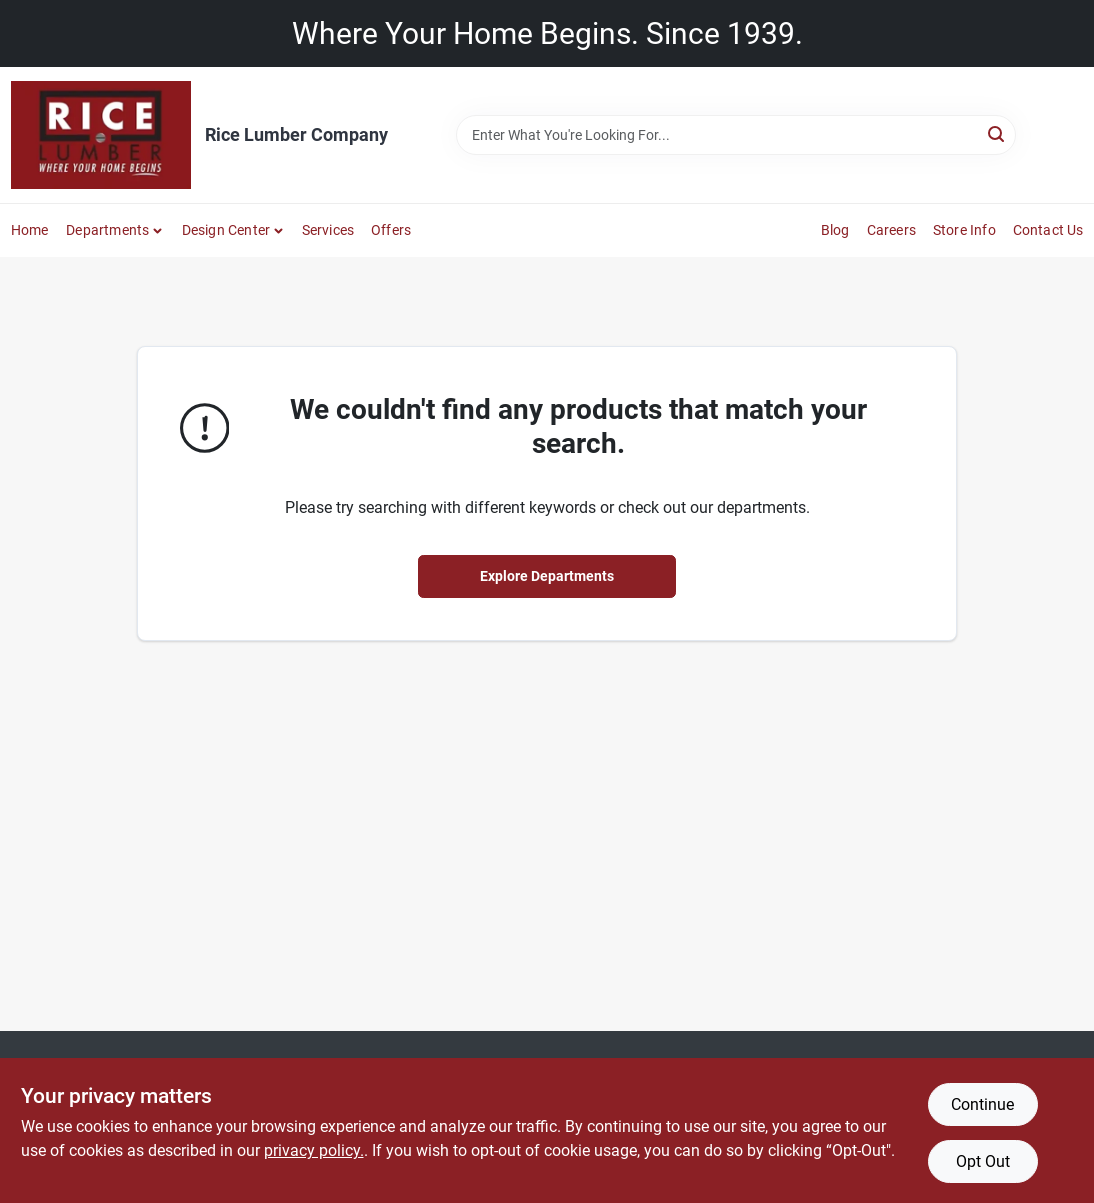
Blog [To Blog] (835, 230)
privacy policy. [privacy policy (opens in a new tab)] (314, 1150)
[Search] (997, 133)
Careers (891, 230)
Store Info (964, 230)
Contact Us (1048, 230)
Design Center (226, 230)
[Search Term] (736, 135)
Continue (982, 1104)
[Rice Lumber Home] (101, 135)
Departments (107, 230)
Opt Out (983, 1161)
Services (328, 230)
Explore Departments (547, 576)
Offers (391, 230)
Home (30, 230)
